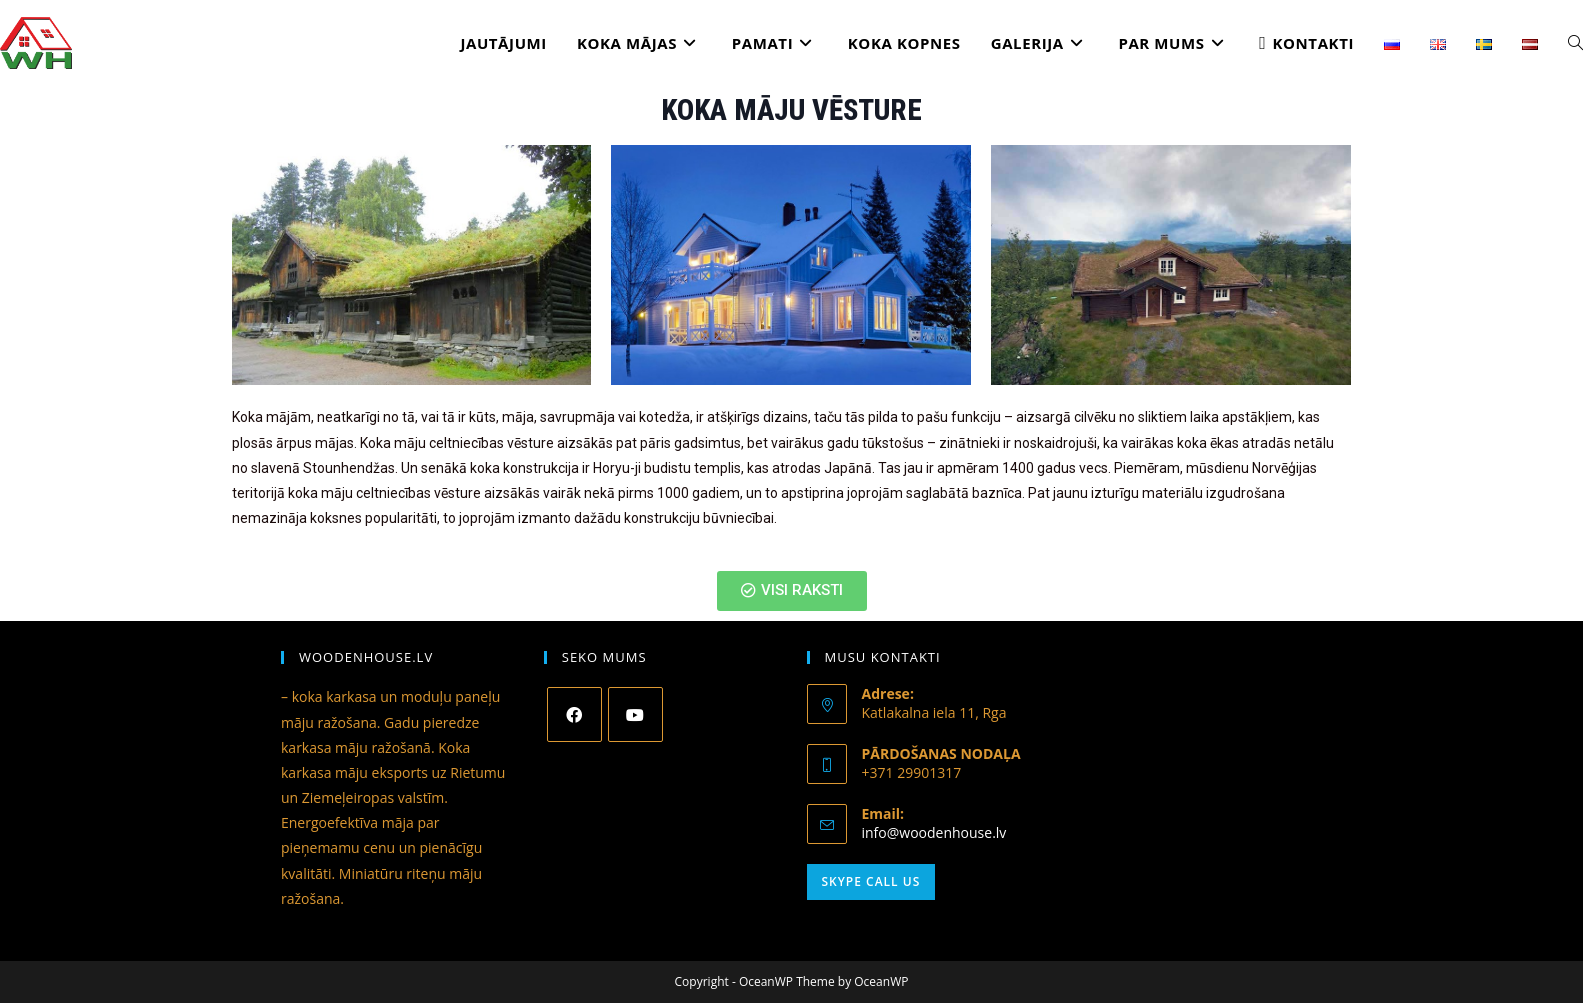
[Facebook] (574, 714)
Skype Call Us (871, 881)
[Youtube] (635, 714)
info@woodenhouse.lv (934, 832)
